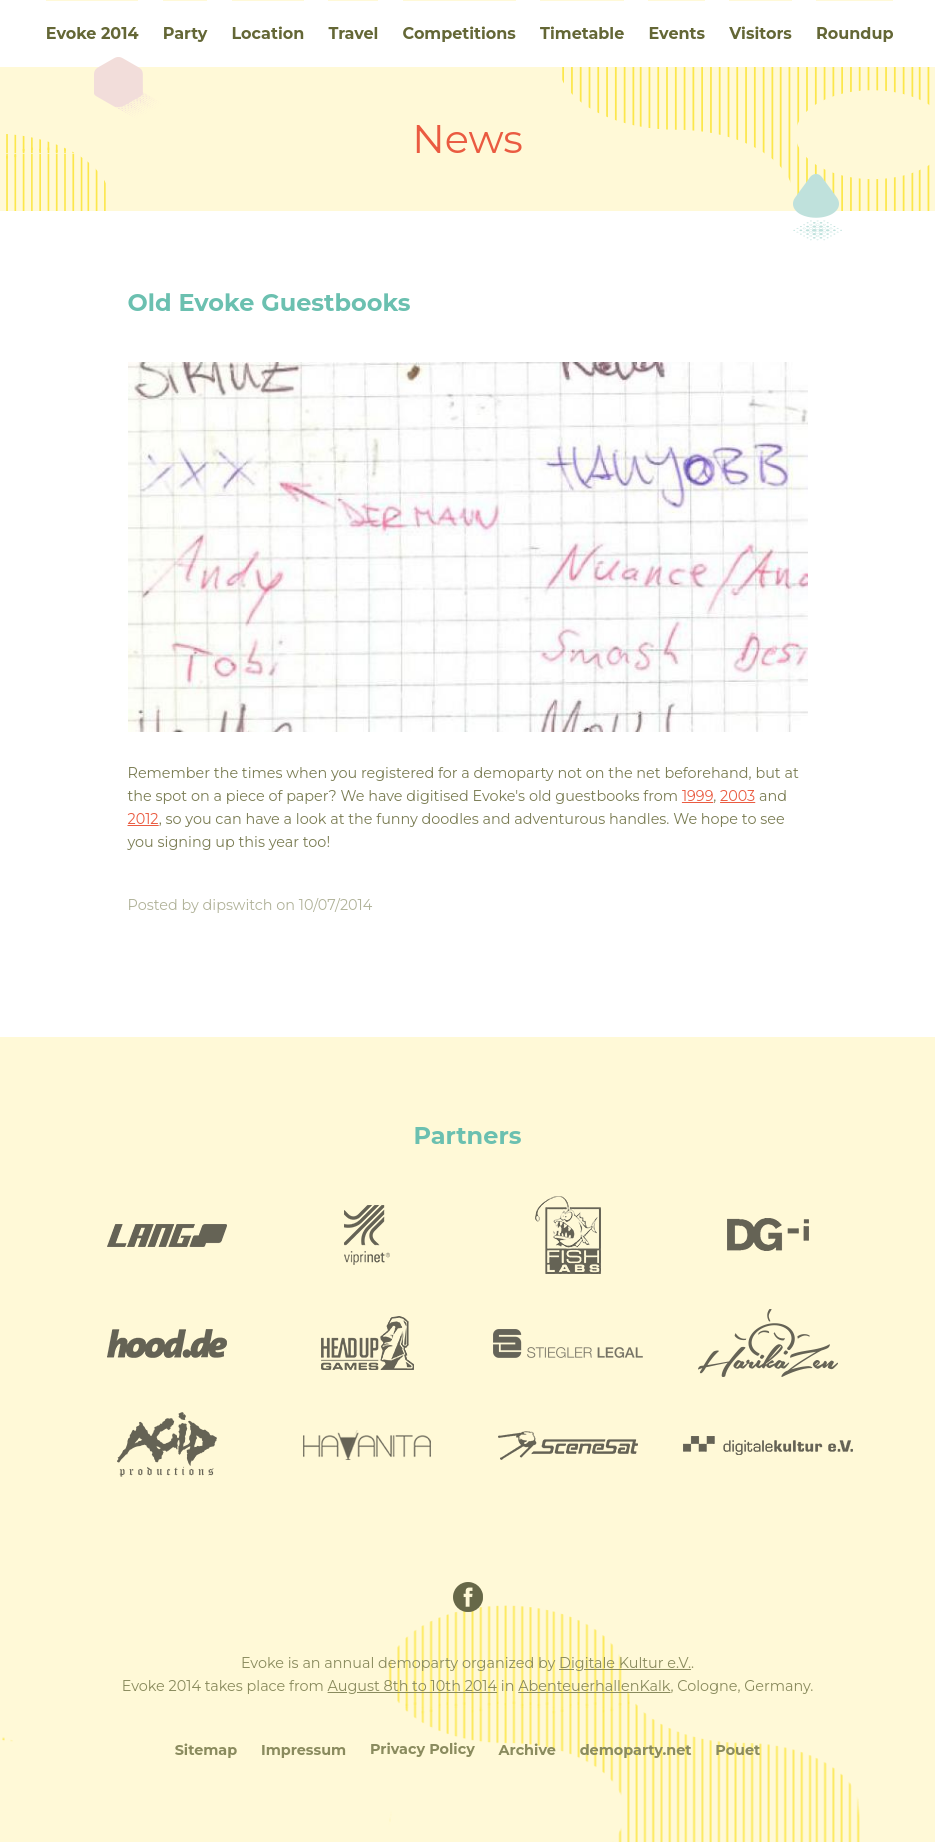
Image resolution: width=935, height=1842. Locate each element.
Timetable (582, 33)
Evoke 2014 (92, 33)
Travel (353, 33)
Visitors (760, 33)
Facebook (468, 1597)
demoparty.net (636, 1750)
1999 (697, 796)
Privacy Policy (422, 1749)
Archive (527, 1750)
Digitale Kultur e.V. (625, 1663)
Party (185, 33)
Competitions (459, 33)
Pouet (737, 1750)
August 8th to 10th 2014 (412, 1686)
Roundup (854, 33)
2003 (737, 796)
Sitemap (206, 1750)
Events (676, 33)
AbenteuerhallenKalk (594, 1686)
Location (268, 33)
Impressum (303, 1750)
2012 (143, 819)
